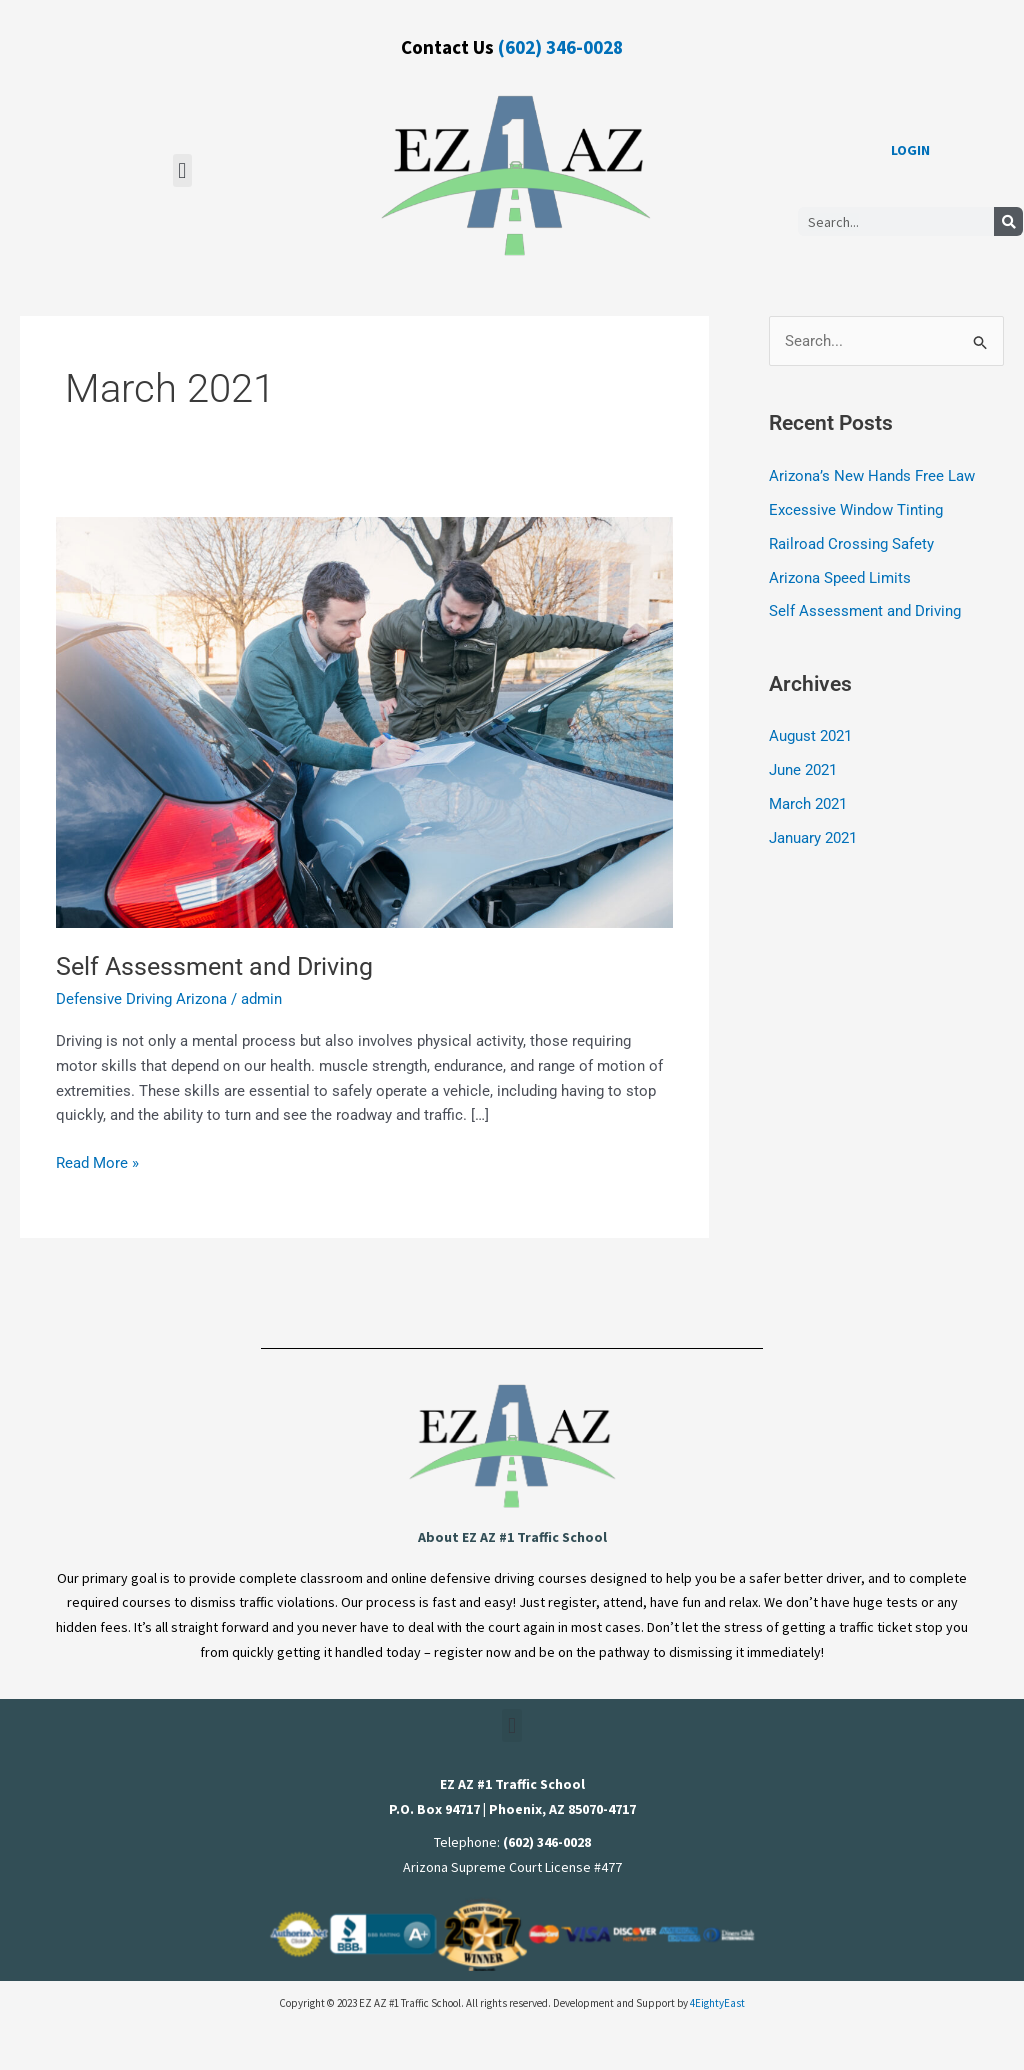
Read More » (97, 1161)
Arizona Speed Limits (840, 578)
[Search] (1008, 221)
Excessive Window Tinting (856, 510)
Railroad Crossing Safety (851, 544)
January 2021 (813, 837)
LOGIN (910, 150)
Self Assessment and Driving (220, 966)
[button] (182, 170)
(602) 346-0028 (560, 47)
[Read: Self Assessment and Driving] (364, 721)
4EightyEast (717, 2003)
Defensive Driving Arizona (141, 999)
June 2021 (803, 770)
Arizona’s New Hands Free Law (872, 477)
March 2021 (808, 804)
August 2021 (810, 736)
